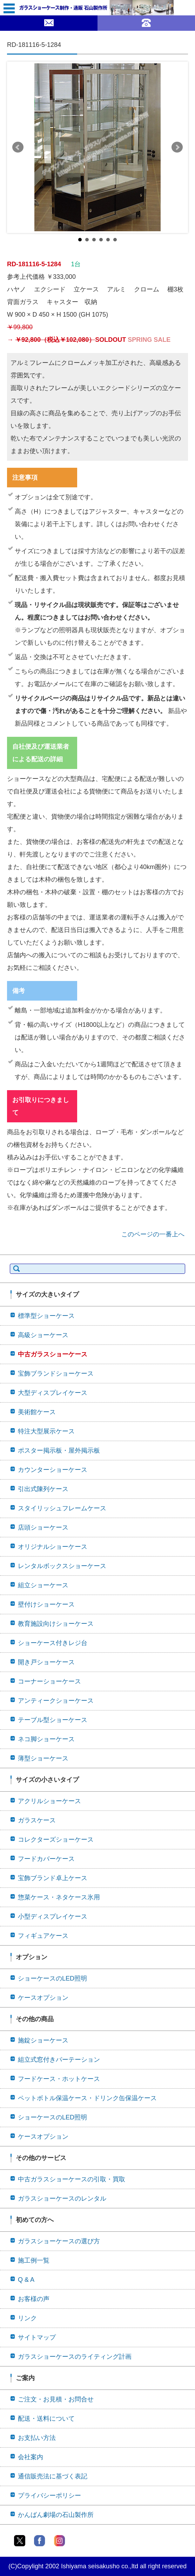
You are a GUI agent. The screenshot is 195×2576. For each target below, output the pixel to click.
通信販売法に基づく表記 (52, 2476)
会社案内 (30, 2457)
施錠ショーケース (43, 2040)
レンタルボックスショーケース (62, 1565)
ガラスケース (37, 1820)
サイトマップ (37, 2337)
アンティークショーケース (56, 1700)
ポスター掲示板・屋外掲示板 (59, 1450)
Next (177, 147)
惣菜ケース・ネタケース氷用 (59, 1897)
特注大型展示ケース (46, 1431)
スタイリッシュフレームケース (62, 1508)
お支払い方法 (37, 2437)
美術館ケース (37, 1412)
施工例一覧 (33, 2260)
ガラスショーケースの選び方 (59, 2241)
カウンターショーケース (52, 1469)
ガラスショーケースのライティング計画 (75, 2356)
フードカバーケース (46, 1858)
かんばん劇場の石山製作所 (56, 2514)
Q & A (26, 2279)
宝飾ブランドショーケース (56, 1373)
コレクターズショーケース (56, 1839)
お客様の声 (33, 2298)
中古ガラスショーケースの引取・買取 (71, 2179)
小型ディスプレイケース (52, 1916)
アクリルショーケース (49, 1801)
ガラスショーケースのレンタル (62, 2198)
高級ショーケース (43, 1335)
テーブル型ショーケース (52, 1719)
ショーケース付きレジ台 (52, 1642)
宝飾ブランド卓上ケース (52, 1878)
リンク (27, 2318)
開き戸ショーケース (46, 1662)
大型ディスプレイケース (52, 1392)
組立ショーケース (43, 1585)
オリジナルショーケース (52, 1546)
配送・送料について (46, 2418)
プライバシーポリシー (49, 2495)
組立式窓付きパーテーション (59, 2059)
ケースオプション (43, 1997)
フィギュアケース (43, 1935)
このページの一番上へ (152, 1234)
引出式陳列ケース (43, 1488)
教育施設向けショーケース (56, 1623)
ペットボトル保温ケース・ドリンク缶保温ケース (87, 2098)
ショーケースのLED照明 (52, 1978)
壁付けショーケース (46, 1604)
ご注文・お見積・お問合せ (56, 2399)
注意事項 (25, 477)
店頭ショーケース (43, 1527)
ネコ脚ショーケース (46, 1739)
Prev (17, 147)
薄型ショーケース (43, 1758)
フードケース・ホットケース (59, 2078)
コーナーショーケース (49, 1681)
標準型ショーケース (46, 1315)
